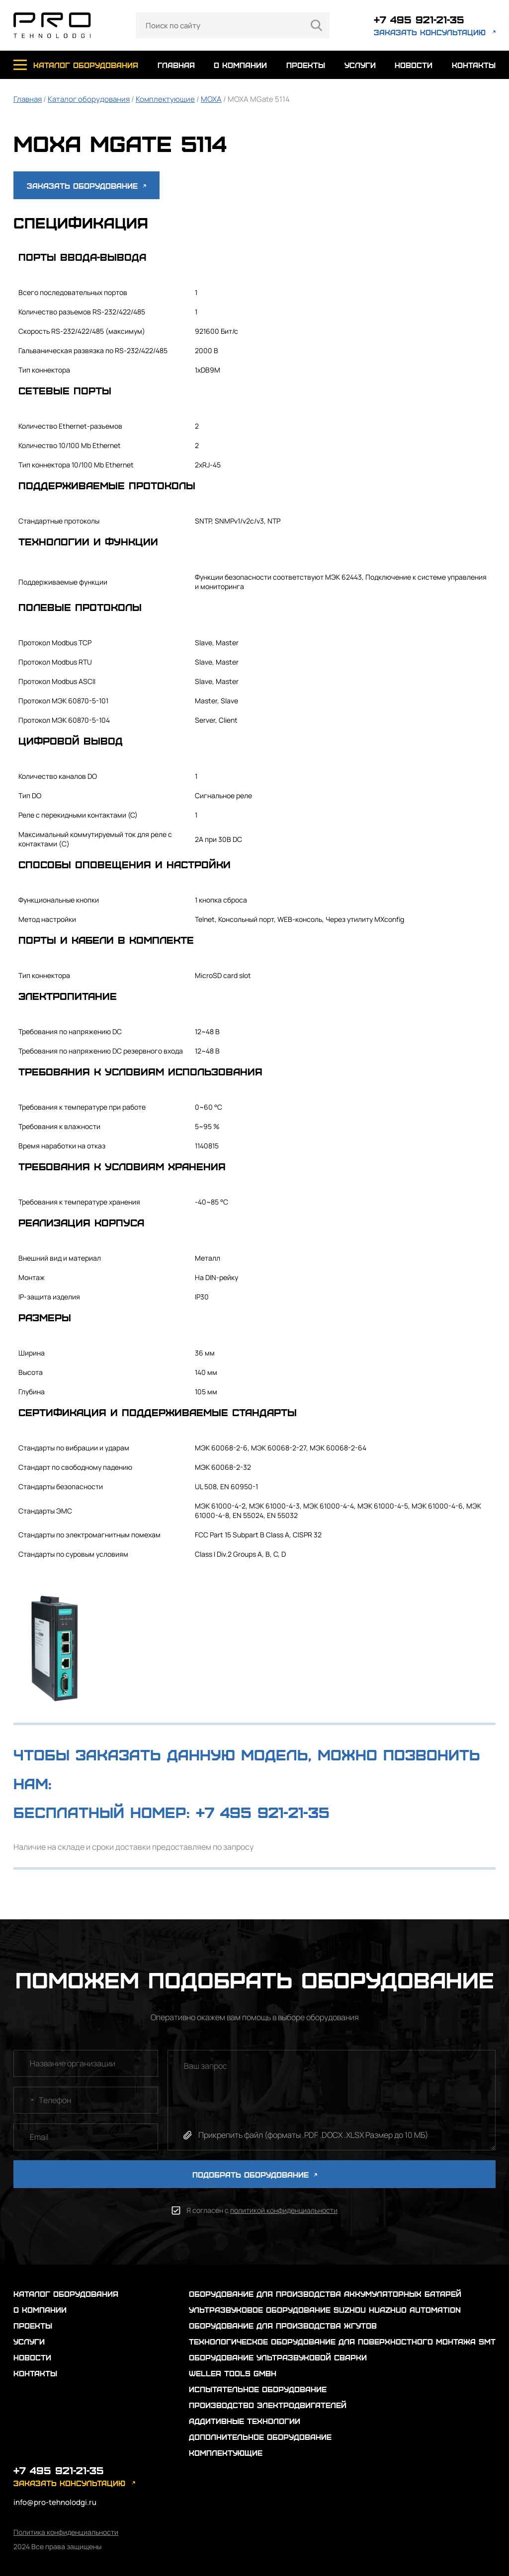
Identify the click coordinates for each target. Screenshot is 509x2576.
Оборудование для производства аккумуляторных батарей (325, 2293)
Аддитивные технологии (244, 2421)
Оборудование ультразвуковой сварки (278, 2357)
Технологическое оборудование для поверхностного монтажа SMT (342, 2341)
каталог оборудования (85, 65)
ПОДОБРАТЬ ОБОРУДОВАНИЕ (254, 2174)
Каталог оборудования (89, 99)
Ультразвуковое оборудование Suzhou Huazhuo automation (325, 2309)
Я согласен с (262, 2210)
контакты (474, 65)
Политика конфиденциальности (65, 2532)
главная (176, 65)
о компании (240, 65)
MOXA (211, 99)
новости (413, 65)
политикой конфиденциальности (284, 2210)
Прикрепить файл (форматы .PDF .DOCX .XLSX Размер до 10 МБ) (313, 2134)
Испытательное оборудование (258, 2389)
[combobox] (25, 2100)
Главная (27, 99)
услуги (360, 65)
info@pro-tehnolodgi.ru (54, 2502)
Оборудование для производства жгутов (283, 2325)
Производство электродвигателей (267, 2405)
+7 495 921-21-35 (419, 19)
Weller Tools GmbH (232, 2373)
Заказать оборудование (86, 185)
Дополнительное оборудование (260, 2436)
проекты (305, 65)
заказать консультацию (430, 32)
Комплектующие (165, 99)
